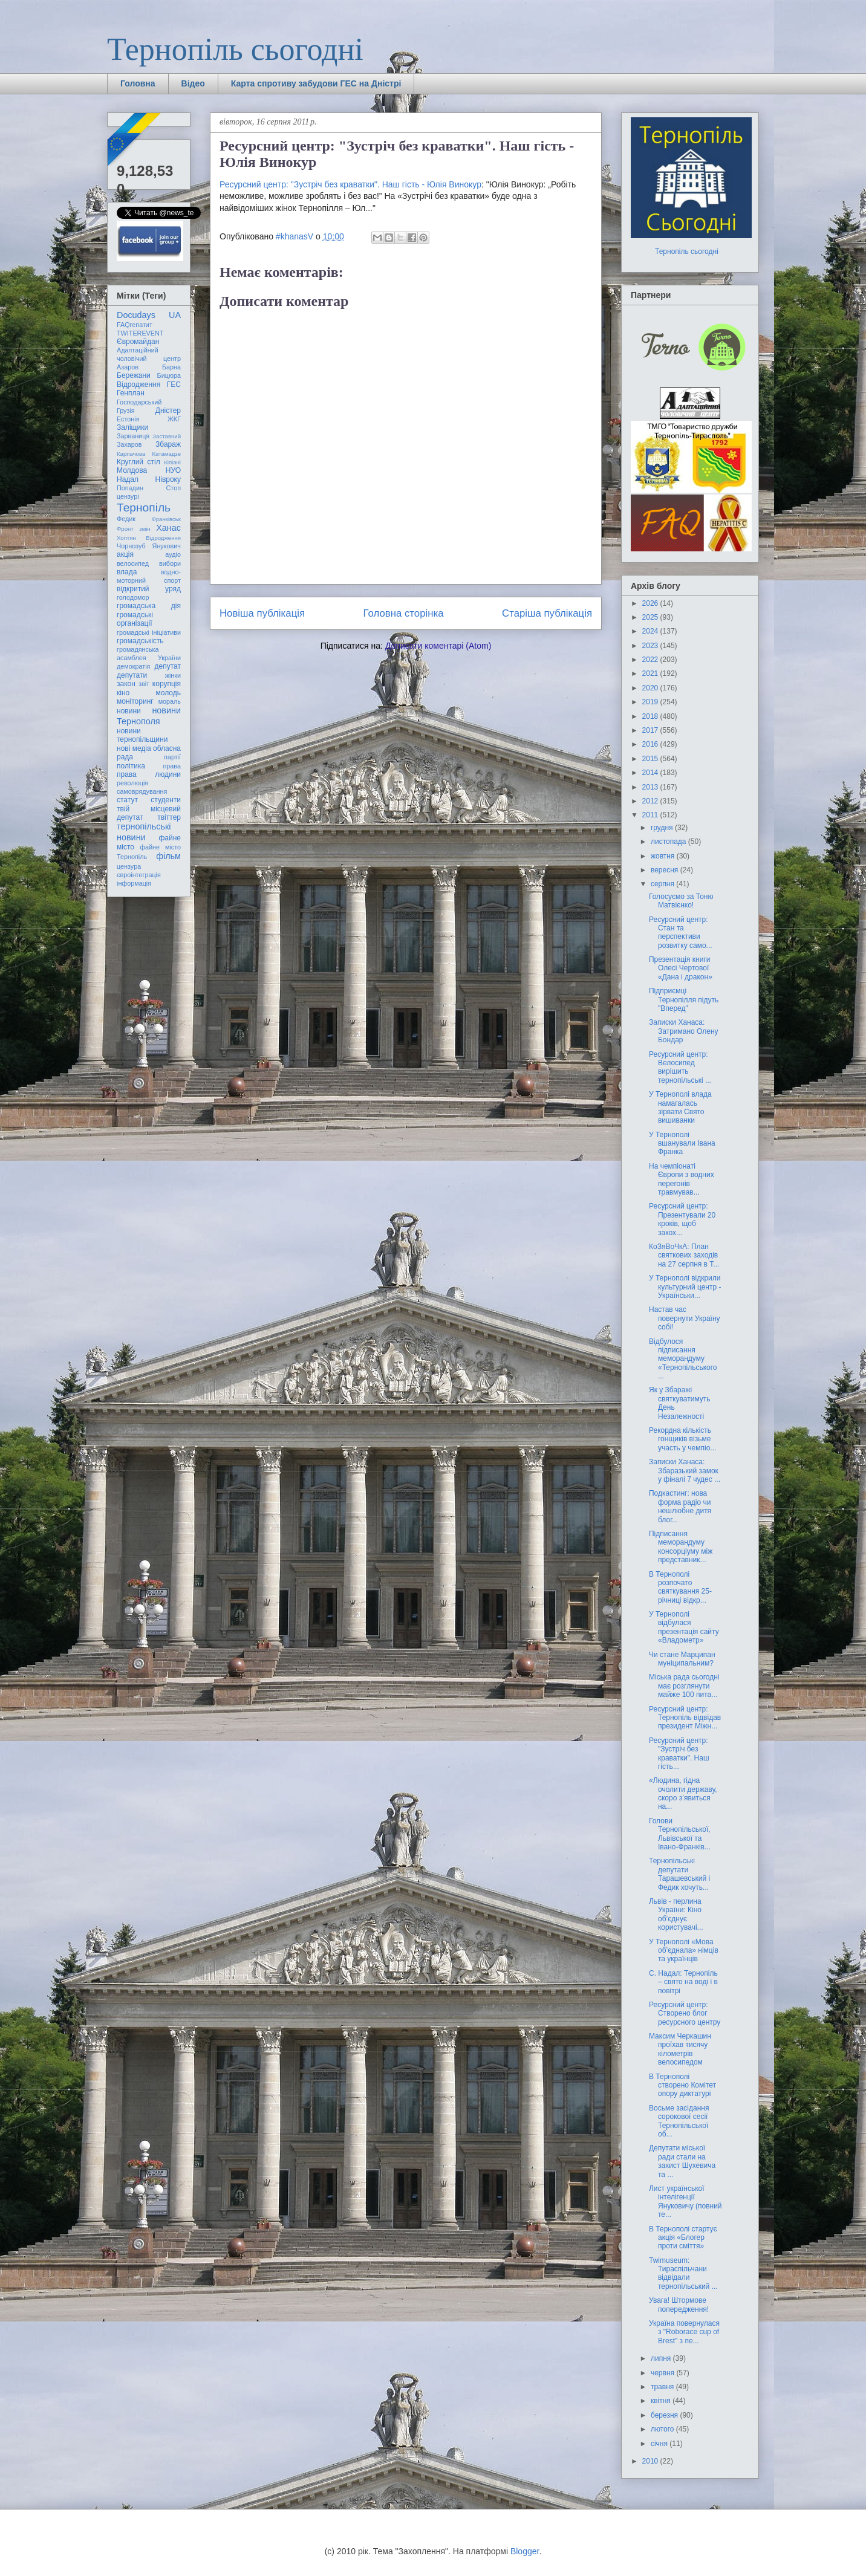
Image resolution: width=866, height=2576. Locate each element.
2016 (651, 744)
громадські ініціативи (149, 632)
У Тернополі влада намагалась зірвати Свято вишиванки (680, 1107)
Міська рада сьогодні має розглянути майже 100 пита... (684, 1686)
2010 (651, 2461)
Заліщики (132, 427)
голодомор (133, 597)
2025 (651, 617)
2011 (651, 815)
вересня (665, 870)
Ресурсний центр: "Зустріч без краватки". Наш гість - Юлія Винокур (350, 184)
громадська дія (149, 606)
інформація (134, 883)
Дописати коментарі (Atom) (438, 645)
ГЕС (174, 384)
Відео (193, 83)
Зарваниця (133, 436)
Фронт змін (134, 528)
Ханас (168, 528)
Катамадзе (166, 453)
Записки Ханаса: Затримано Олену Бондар (683, 1031)
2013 (651, 787)
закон (126, 684)
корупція (166, 684)
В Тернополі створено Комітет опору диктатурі (682, 2085)
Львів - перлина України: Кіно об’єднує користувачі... (676, 1914)
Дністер (168, 410)
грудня (663, 827)
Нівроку (168, 479)
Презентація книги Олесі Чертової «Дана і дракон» (680, 968)
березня (665, 2415)
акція (125, 554)
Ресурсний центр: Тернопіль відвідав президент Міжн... (685, 1718)
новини (129, 711)
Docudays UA (149, 315)
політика (131, 766)
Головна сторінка (403, 613)
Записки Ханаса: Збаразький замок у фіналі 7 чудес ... (684, 1471)
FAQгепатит (134, 324)
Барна (171, 367)
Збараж (168, 444)
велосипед (133, 563)
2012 (651, 801)
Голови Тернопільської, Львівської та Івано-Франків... (680, 1834)
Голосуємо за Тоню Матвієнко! (681, 900)
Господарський (139, 402)
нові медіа (134, 748)
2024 (651, 631)
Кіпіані (172, 462)
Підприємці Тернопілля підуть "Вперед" (683, 1000)
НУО (173, 470)
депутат (168, 666)
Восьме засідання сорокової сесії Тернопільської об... (679, 2121)
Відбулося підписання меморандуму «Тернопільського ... (683, 1359)
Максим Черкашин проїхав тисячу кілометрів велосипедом (680, 2049)
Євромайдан (138, 341)
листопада (669, 841)
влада (127, 572)
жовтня (664, 856)
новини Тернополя (149, 715)
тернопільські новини (144, 832)
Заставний (166, 436)
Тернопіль (144, 507)
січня (660, 2443)
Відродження (138, 384)
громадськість (140, 641)
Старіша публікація (547, 613)
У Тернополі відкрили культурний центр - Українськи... (685, 1287)
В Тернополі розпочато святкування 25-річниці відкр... (680, 1587)
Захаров (129, 444)
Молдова (132, 470)
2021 (651, 673)
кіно (123, 693)
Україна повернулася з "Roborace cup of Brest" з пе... (684, 2332)
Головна (137, 83)
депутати (132, 675)
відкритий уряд (149, 589)
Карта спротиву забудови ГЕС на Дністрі (316, 83)
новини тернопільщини (142, 735)
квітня (661, 2400)
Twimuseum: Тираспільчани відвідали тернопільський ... (683, 2273)
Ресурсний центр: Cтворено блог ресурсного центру (684, 2013)
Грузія (126, 410)
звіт (143, 683)
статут (127, 800)
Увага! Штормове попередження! (679, 2304)
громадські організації (135, 619)
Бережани (134, 375)
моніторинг (135, 701)
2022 (651, 659)
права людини (149, 774)
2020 (651, 688)
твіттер (169, 817)
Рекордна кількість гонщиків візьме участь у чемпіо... (682, 1439)
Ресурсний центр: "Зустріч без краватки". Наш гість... (679, 1753)
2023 (651, 645)
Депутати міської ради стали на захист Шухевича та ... (682, 2161)
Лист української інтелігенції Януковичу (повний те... (685, 2201)
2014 (651, 772)
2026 (651, 603)
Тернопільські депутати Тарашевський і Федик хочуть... (679, 1874)
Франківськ (166, 519)
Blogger (524, 2551)
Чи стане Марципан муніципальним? (682, 1658)
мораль (169, 701)
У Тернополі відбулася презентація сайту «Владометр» (684, 1627)
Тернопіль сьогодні (235, 49)
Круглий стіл (138, 462)
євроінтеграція (139, 874)
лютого (663, 2429)
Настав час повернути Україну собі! (684, 1318)
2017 (651, 730)
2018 (651, 716)
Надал (127, 479)
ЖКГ (174, 419)
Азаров (127, 367)
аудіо (173, 554)
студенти (166, 800)
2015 (651, 758)
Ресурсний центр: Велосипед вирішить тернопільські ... (680, 1067)
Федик (126, 518)
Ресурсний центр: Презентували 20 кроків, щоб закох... (682, 1219)
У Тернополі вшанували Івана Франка (682, 1144)
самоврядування (142, 791)
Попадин (130, 488)
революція (132, 783)
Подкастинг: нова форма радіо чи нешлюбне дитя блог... (680, 1506)
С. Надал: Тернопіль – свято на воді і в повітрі (683, 1982)
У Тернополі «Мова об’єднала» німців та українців (683, 1951)
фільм (168, 856)
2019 (651, 702)
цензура (129, 866)
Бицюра (169, 375)
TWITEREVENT (140, 333)
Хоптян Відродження (149, 537)
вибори (170, 563)
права (172, 766)
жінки (173, 675)
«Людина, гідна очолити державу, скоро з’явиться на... (683, 1793)
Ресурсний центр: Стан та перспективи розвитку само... (680, 932)
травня (663, 2387)
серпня (663, 884)
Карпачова (131, 453)
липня (662, 2358)
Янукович (166, 546)
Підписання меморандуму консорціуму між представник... (680, 1547)
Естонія (128, 419)
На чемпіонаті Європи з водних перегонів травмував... (681, 1179)
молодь (168, 693)
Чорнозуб (131, 546)
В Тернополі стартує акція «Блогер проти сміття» (683, 2238)
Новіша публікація (262, 613)
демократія (133, 666)
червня (663, 2373)
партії (172, 757)
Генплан (131, 393)
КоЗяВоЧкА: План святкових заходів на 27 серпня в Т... (684, 1255)
